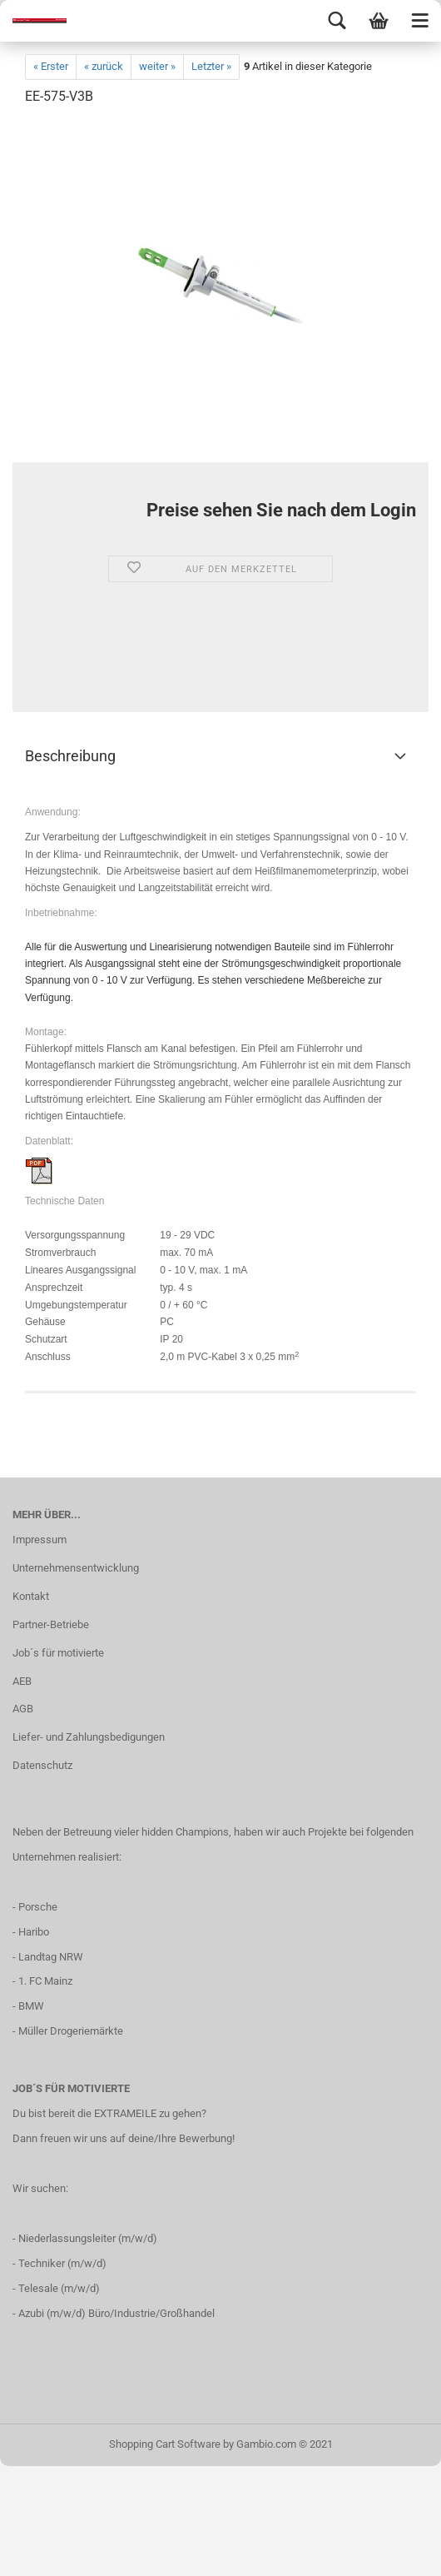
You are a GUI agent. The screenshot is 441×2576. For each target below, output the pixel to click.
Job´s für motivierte (58, 1653)
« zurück (103, 66)
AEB (22, 1681)
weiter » (157, 66)
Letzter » (211, 66)
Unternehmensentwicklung (75, 1568)
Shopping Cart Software (164, 2444)
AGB (22, 1708)
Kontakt (30, 1596)
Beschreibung (70, 756)
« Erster (50, 66)
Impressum (39, 1539)
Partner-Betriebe (50, 1624)
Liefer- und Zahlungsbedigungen (88, 1737)
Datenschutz (42, 1765)
